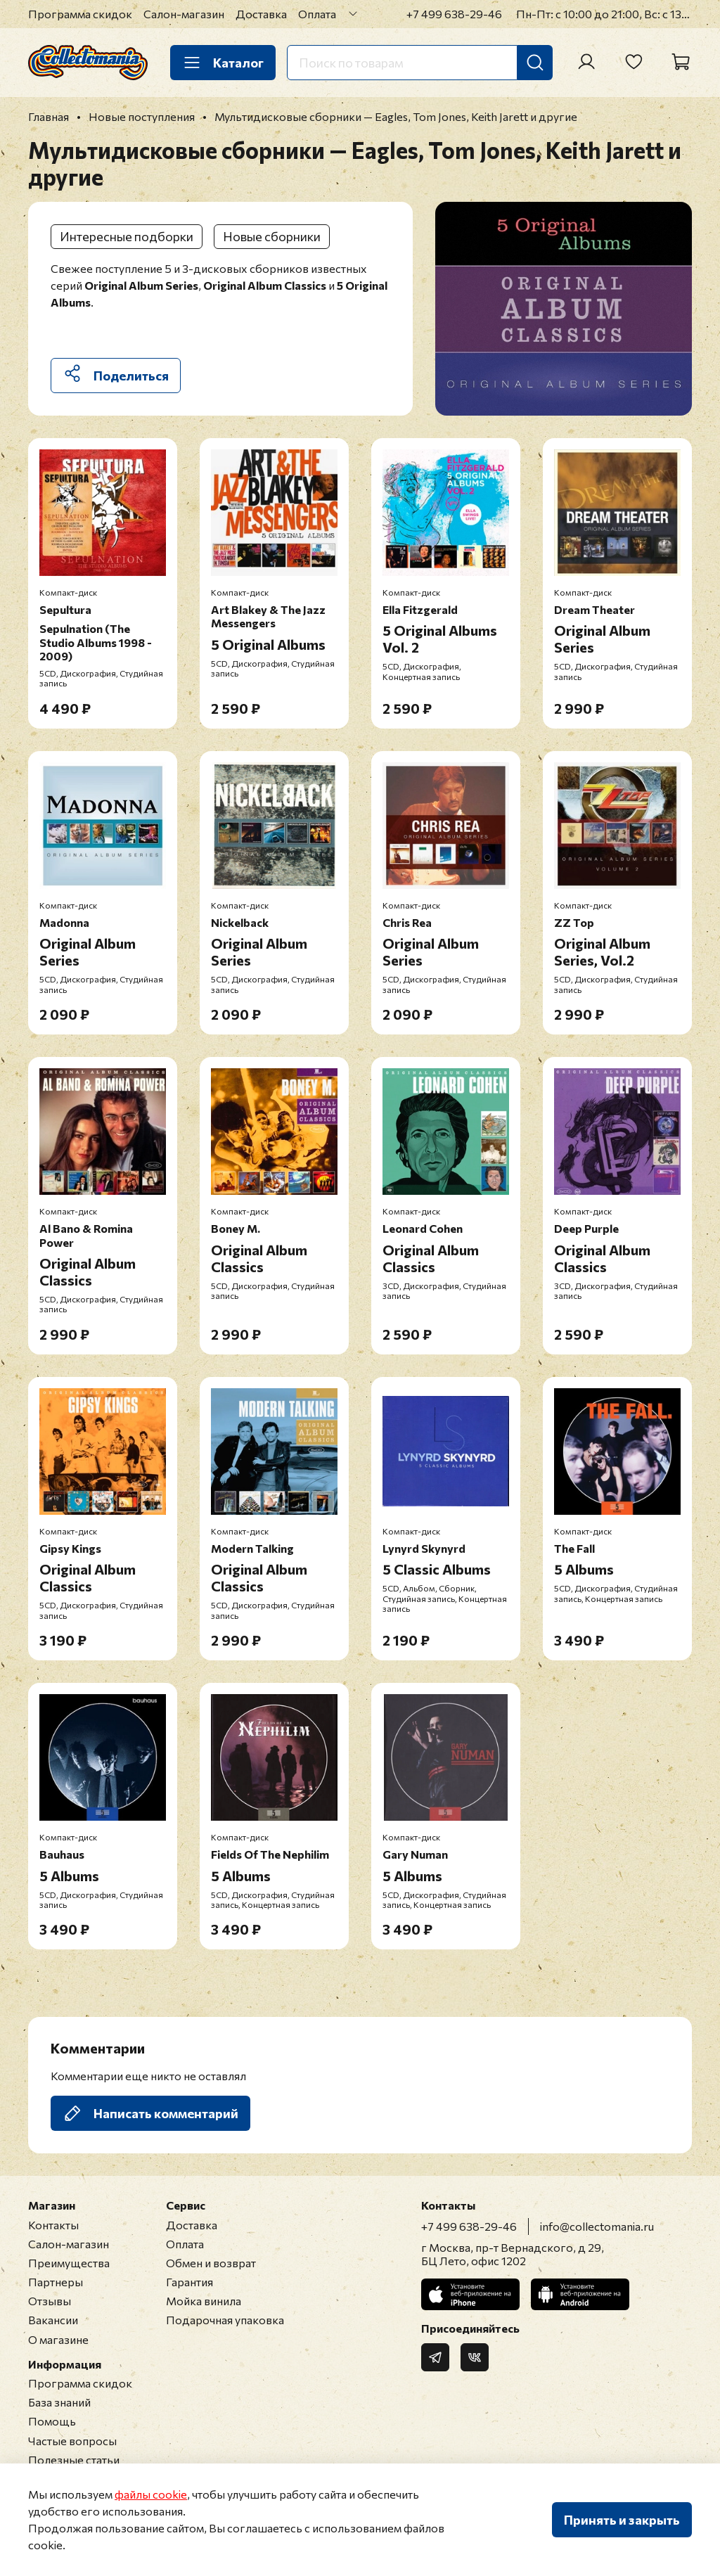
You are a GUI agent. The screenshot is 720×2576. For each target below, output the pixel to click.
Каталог (223, 62)
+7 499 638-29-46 (454, 13)
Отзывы (49, 2300)
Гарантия (189, 2281)
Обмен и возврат (211, 2262)
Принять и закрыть (622, 2519)
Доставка (261, 13)
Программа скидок (80, 13)
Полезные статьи (74, 2459)
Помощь (52, 2421)
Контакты (53, 2224)
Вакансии (53, 2319)
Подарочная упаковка (225, 2319)
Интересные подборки (126, 236)
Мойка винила (203, 2300)
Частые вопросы (72, 2440)
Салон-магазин (183, 13)
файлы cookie (151, 2494)
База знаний (59, 2402)
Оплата (317, 13)
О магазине (58, 2339)
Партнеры (55, 2281)
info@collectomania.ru (597, 2226)
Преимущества (69, 2262)
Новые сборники (272, 236)
